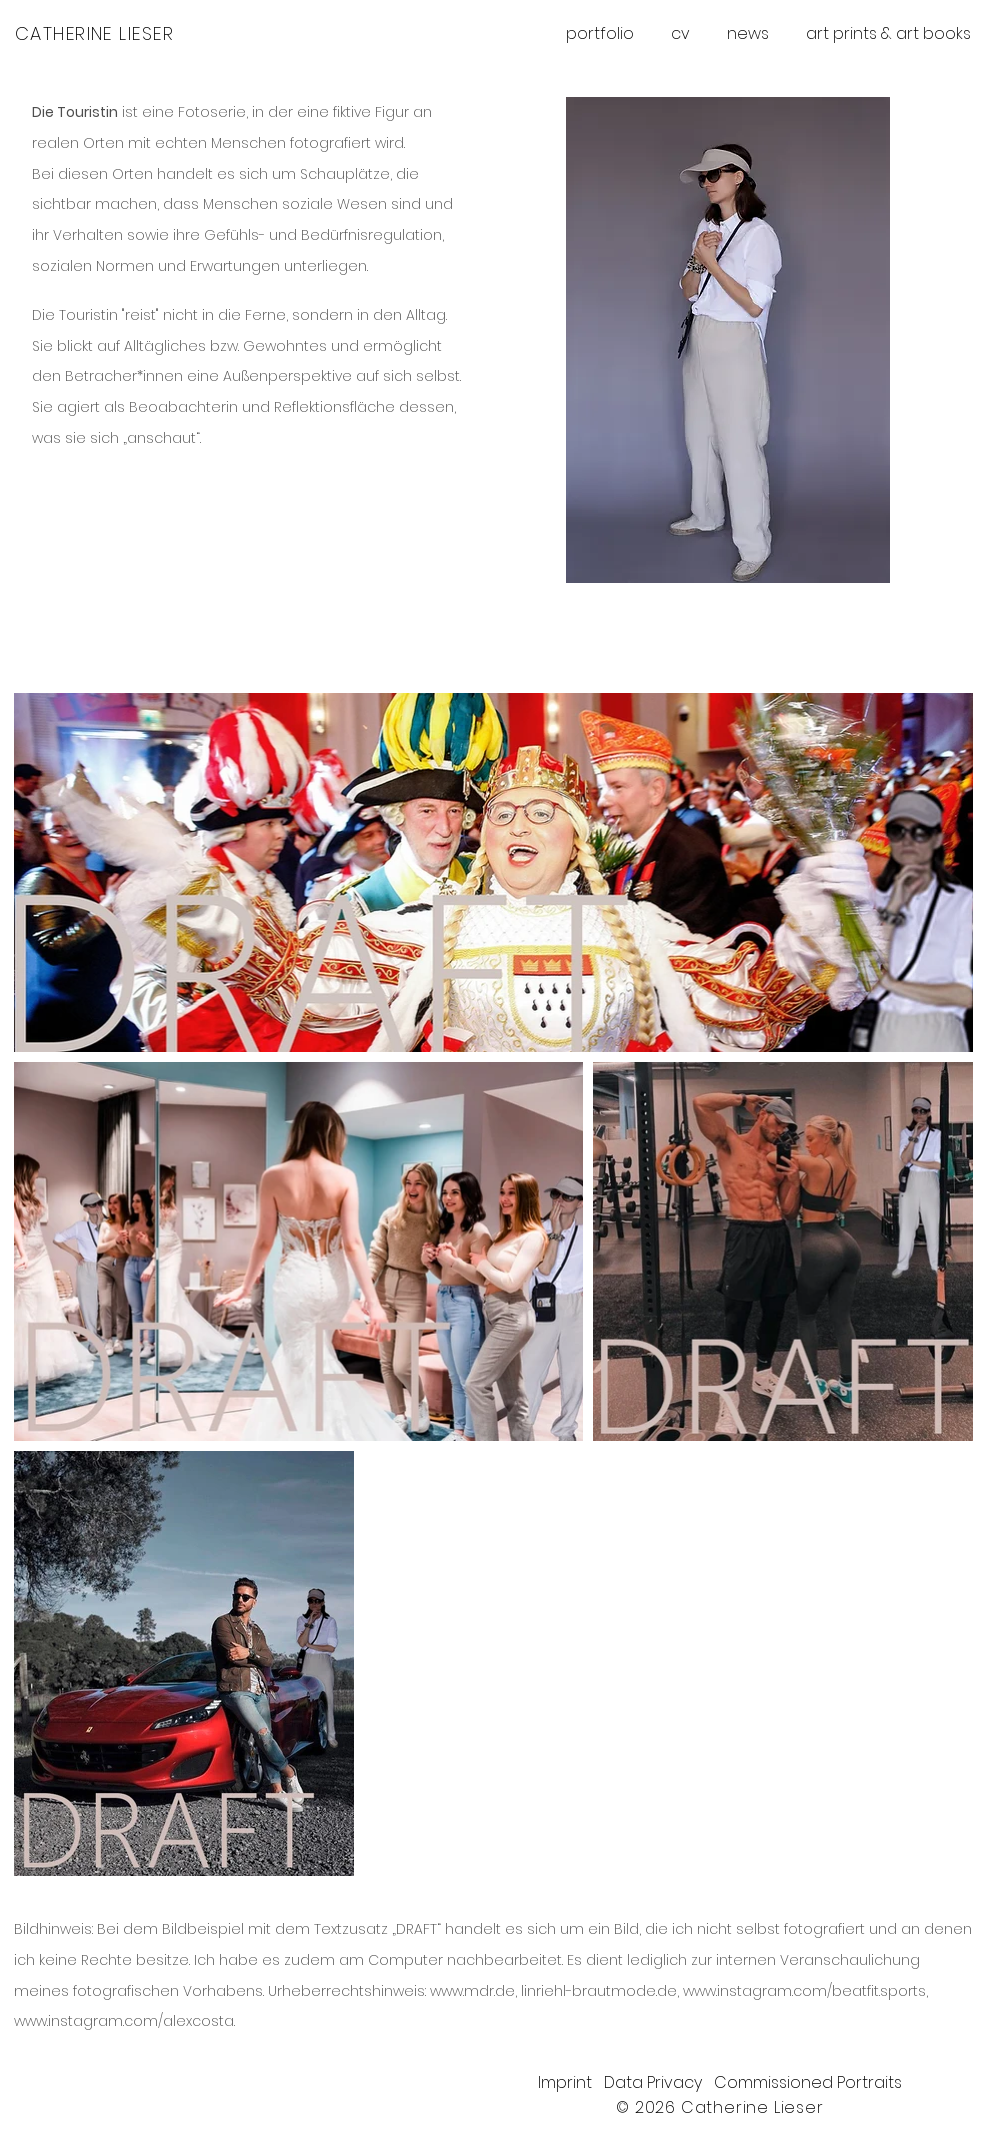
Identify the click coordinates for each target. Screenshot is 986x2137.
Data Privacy (659, 2082)
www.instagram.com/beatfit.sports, (805, 1991)
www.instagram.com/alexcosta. (124, 2021)
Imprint (571, 2082)
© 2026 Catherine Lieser (719, 2107)
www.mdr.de (472, 1991)
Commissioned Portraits (808, 2082)
